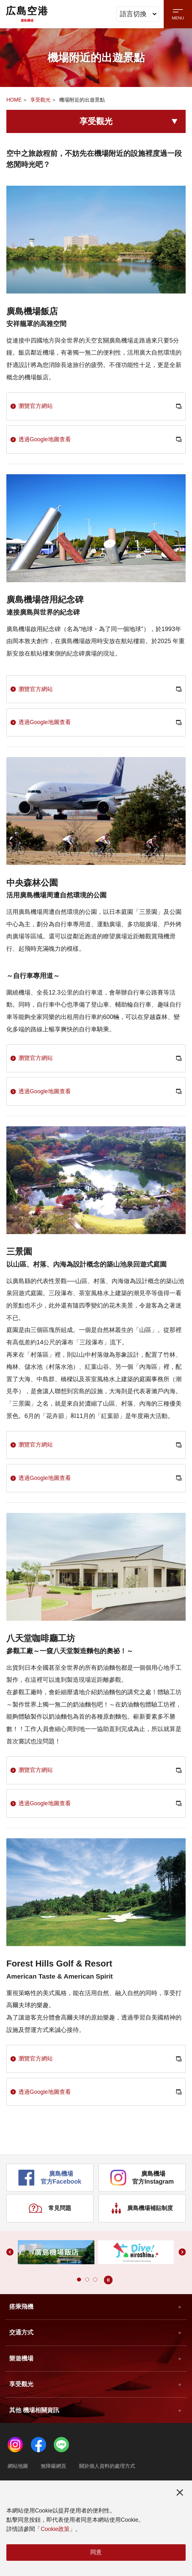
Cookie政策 (55, 2528)
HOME (14, 100)
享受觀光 (40, 100)
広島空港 (27, 13)
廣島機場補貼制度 (142, 2243)
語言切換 (138, 13)
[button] (78, 2316)
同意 (96, 2551)
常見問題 (49, 2243)
